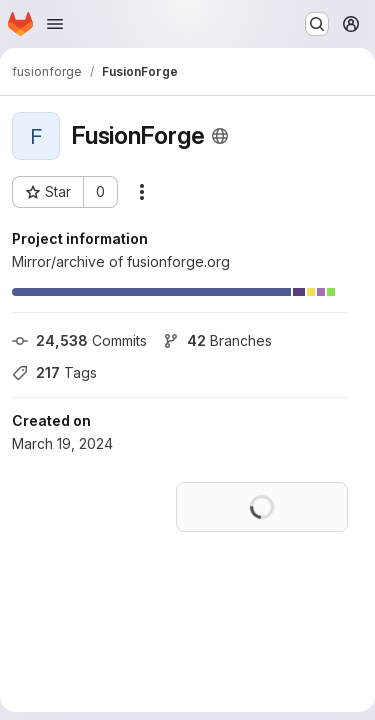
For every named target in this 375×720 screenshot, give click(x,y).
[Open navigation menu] (55, 24)
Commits (79, 340)
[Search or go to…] (317, 24)
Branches (217, 340)
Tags (54, 372)
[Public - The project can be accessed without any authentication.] (220, 136)
